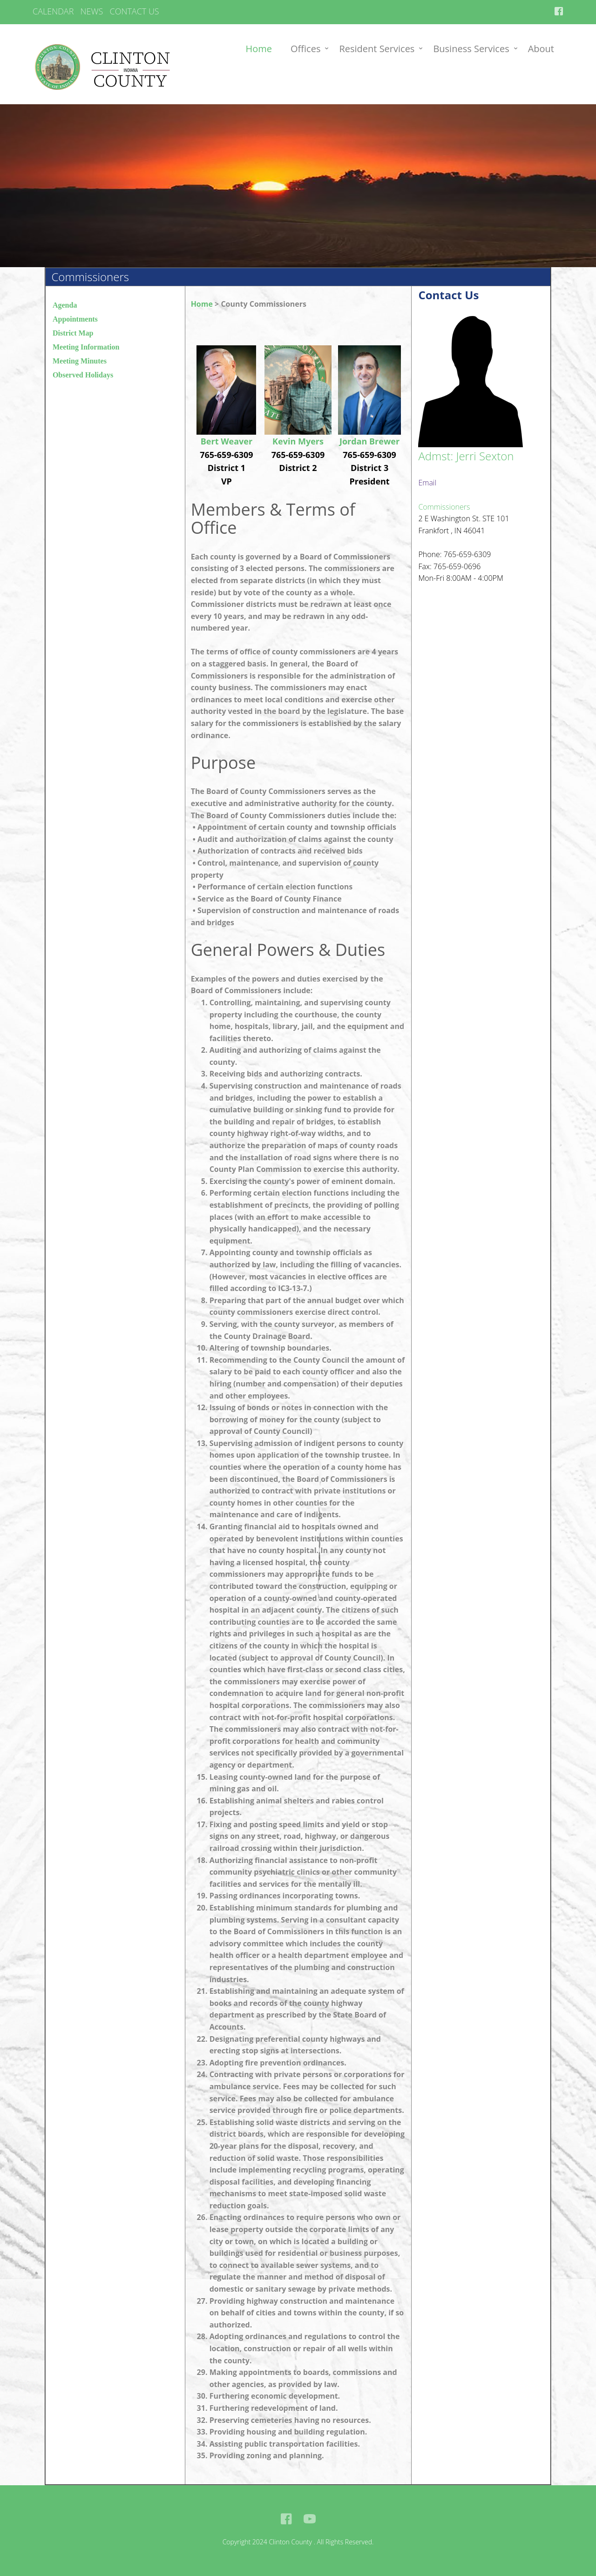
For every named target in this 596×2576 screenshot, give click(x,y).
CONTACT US (134, 11)
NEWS (92, 11)
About (541, 48)
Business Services (471, 48)
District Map (73, 333)
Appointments (75, 319)
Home (259, 48)
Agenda (65, 305)
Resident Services (376, 48)
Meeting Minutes (80, 361)
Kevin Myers (298, 441)
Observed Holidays (83, 375)
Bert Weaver (226, 441)
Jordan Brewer (369, 441)
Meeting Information (86, 347)
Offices (305, 48)
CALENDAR (53, 11)
